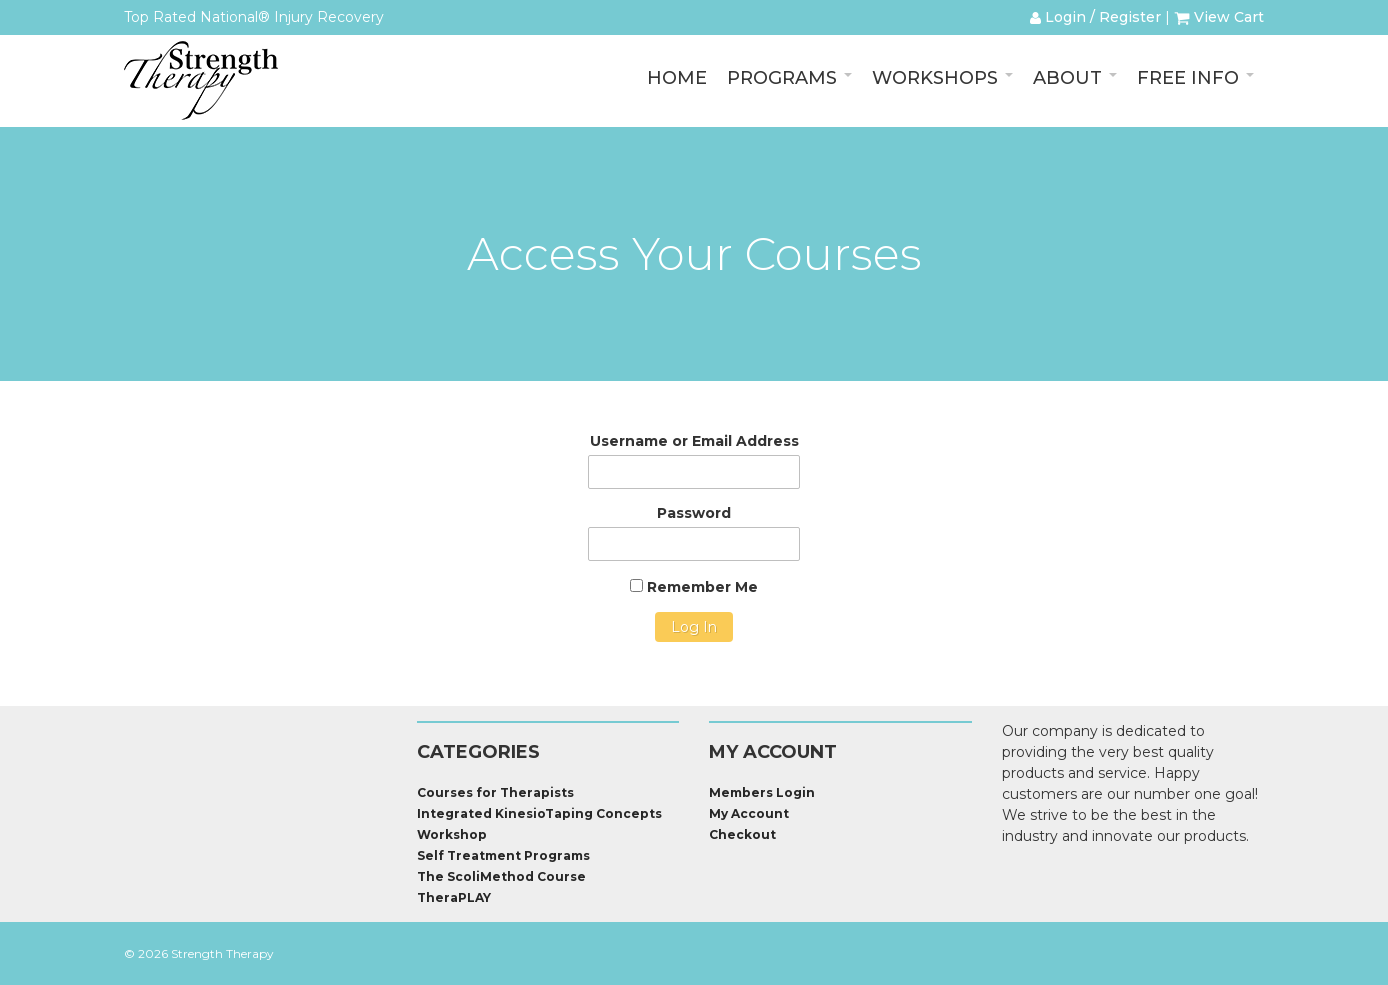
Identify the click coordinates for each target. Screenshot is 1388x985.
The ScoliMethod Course (501, 876)
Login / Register (1095, 17)
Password (694, 513)
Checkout (742, 834)
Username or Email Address (694, 441)
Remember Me (694, 587)
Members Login (762, 792)
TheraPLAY (454, 897)
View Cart (1219, 17)
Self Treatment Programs (503, 855)
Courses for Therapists (495, 792)
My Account (749, 813)
